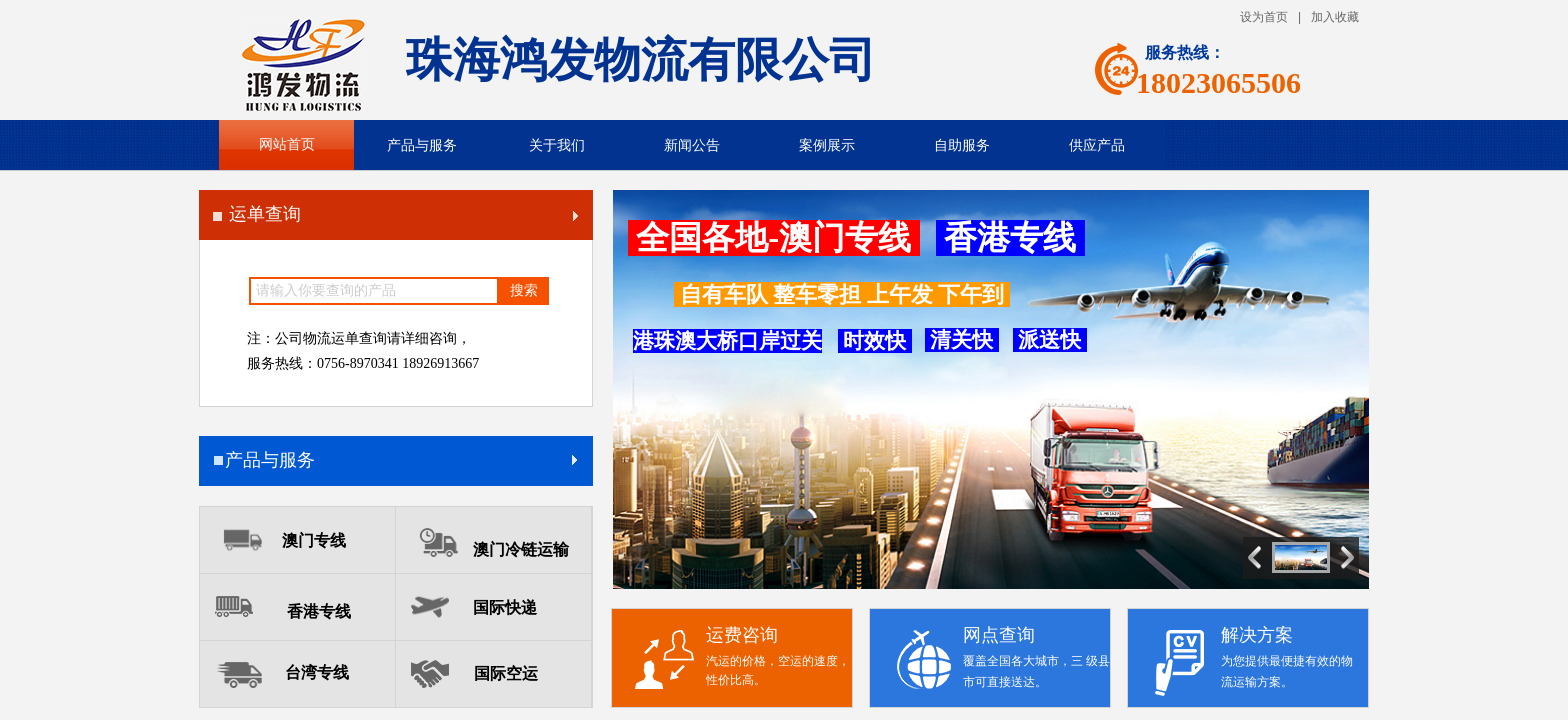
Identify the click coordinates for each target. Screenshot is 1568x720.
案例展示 (827, 145)
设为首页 (1264, 17)
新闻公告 (692, 145)
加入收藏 (1335, 17)
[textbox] (374, 291)
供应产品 (1097, 145)
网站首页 (287, 144)
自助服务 (962, 145)
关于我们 (557, 145)
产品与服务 (422, 145)
